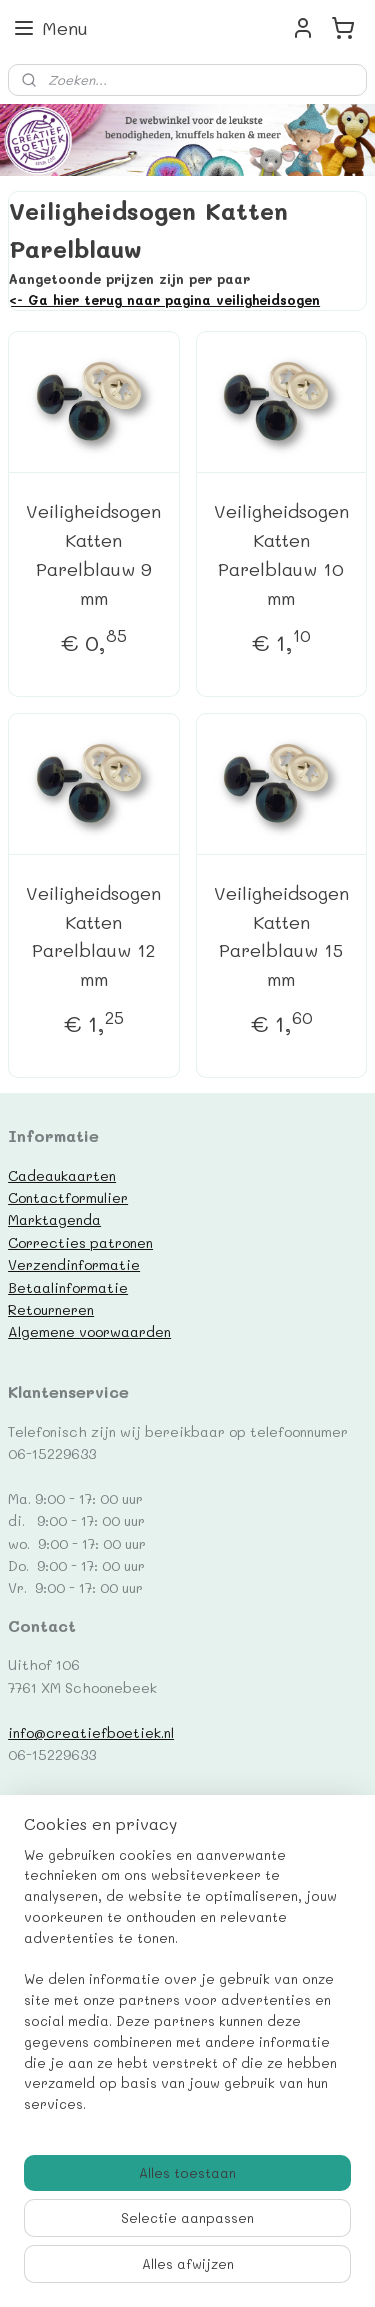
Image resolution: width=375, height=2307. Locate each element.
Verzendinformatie (74, 1264)
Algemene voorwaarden (89, 1331)
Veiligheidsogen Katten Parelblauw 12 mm (93, 935)
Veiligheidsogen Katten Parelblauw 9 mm (93, 554)
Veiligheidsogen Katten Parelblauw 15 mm (281, 935)
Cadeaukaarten (62, 1175)
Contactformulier (68, 1197)
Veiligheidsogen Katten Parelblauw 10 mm (281, 554)
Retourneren (51, 1309)
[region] (187, 1988)
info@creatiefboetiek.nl (91, 1732)
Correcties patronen (80, 1242)
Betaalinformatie (68, 1287)
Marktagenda (54, 1219)
